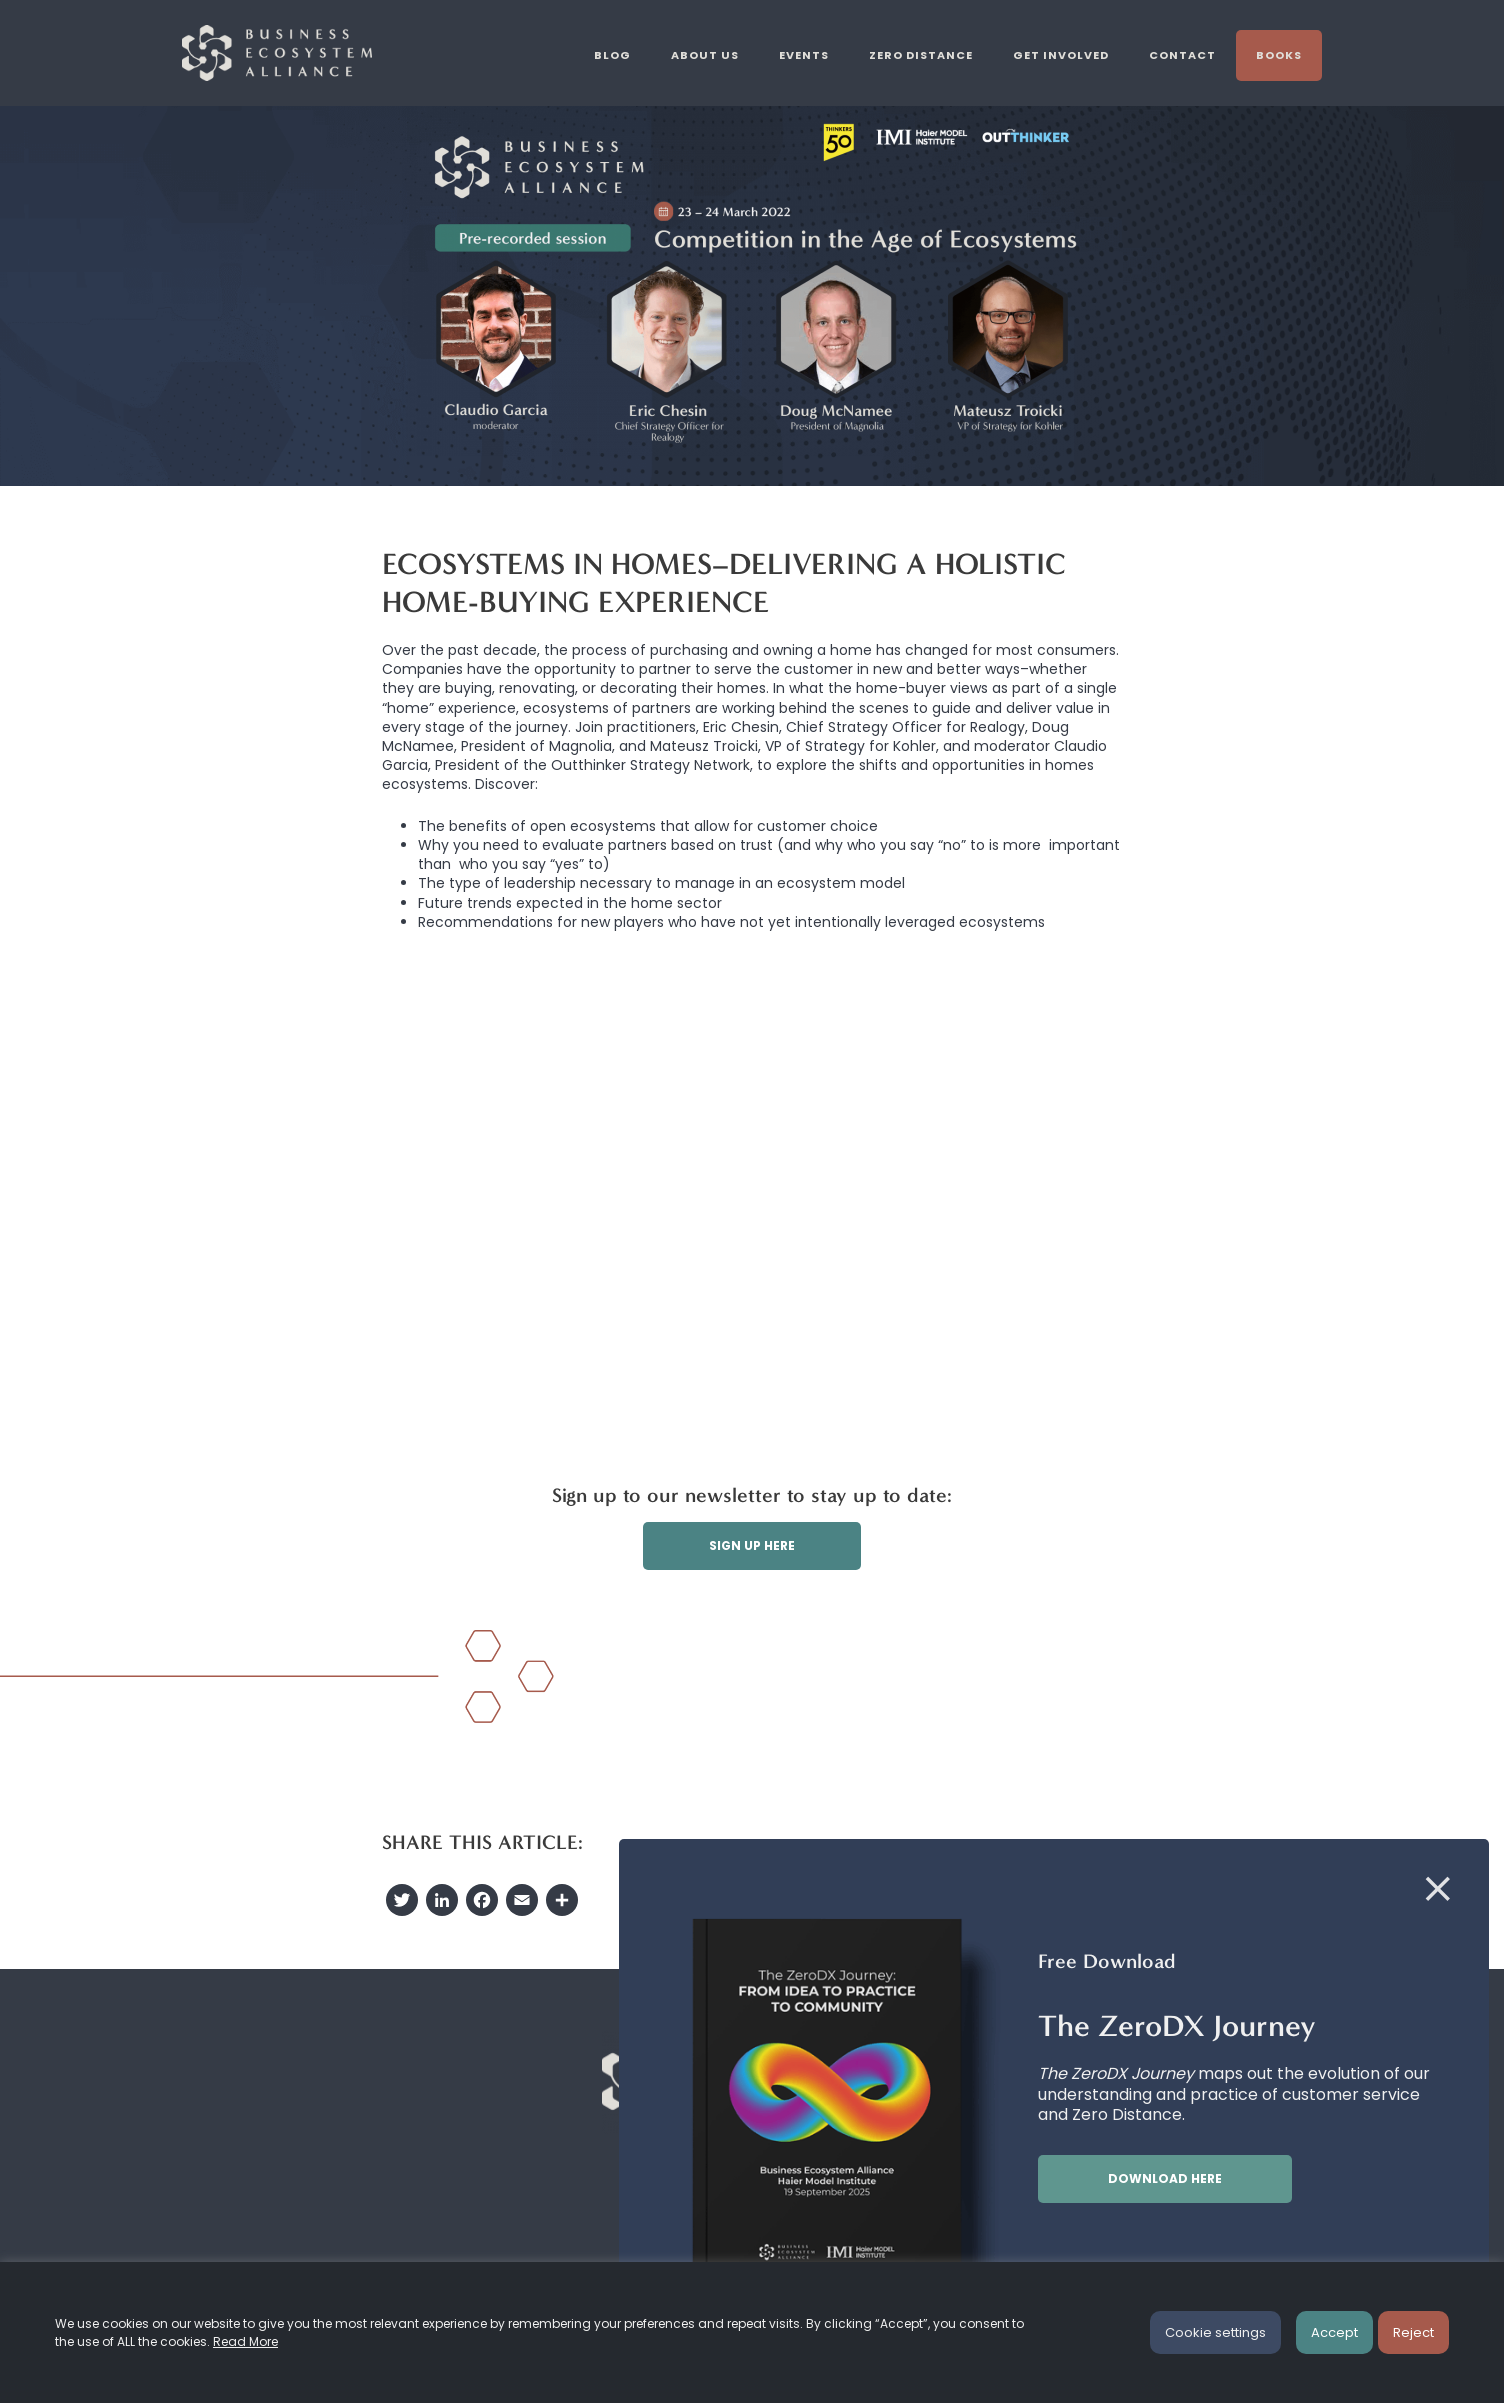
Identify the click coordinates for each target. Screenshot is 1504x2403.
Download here (1165, 2178)
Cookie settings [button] (1215, 2332)
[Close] (1438, 1890)
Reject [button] (1413, 2332)
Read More (245, 2341)
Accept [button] (1334, 2332)
